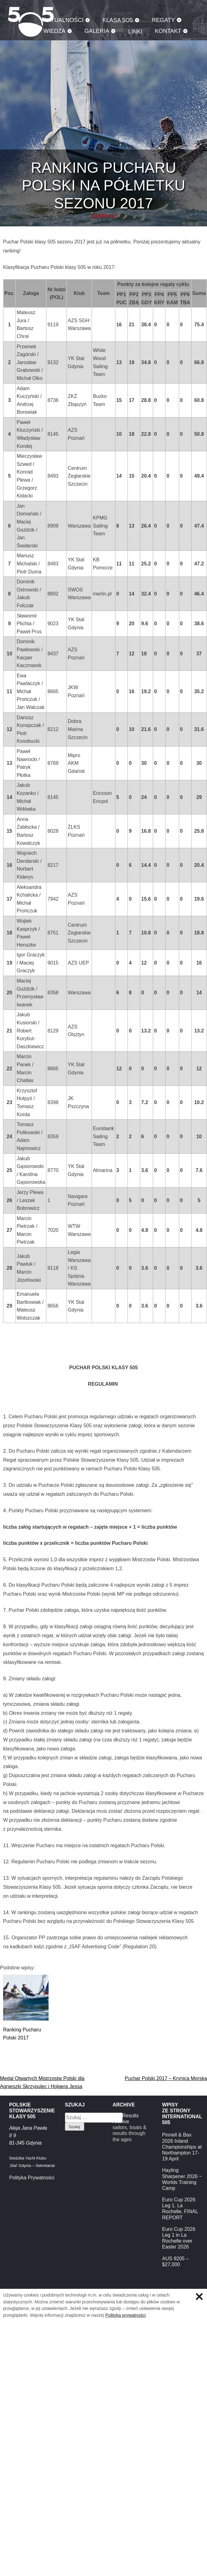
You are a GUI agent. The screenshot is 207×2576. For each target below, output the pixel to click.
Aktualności (63, 20)
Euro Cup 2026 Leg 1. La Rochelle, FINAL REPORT (180, 2208)
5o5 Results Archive (126, 2118)
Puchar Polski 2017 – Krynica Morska (166, 2078)
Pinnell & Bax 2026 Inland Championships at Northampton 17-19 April (182, 2146)
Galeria (96, 31)
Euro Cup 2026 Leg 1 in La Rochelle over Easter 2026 (179, 2238)
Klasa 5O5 (117, 20)
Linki (135, 31)
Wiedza (54, 31)
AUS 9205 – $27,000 (175, 2261)
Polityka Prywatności (31, 2177)
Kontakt (168, 31)
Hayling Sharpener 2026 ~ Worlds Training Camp (182, 2179)
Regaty (163, 20)
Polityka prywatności (125, 2315)
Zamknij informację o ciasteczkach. (199, 2296)
